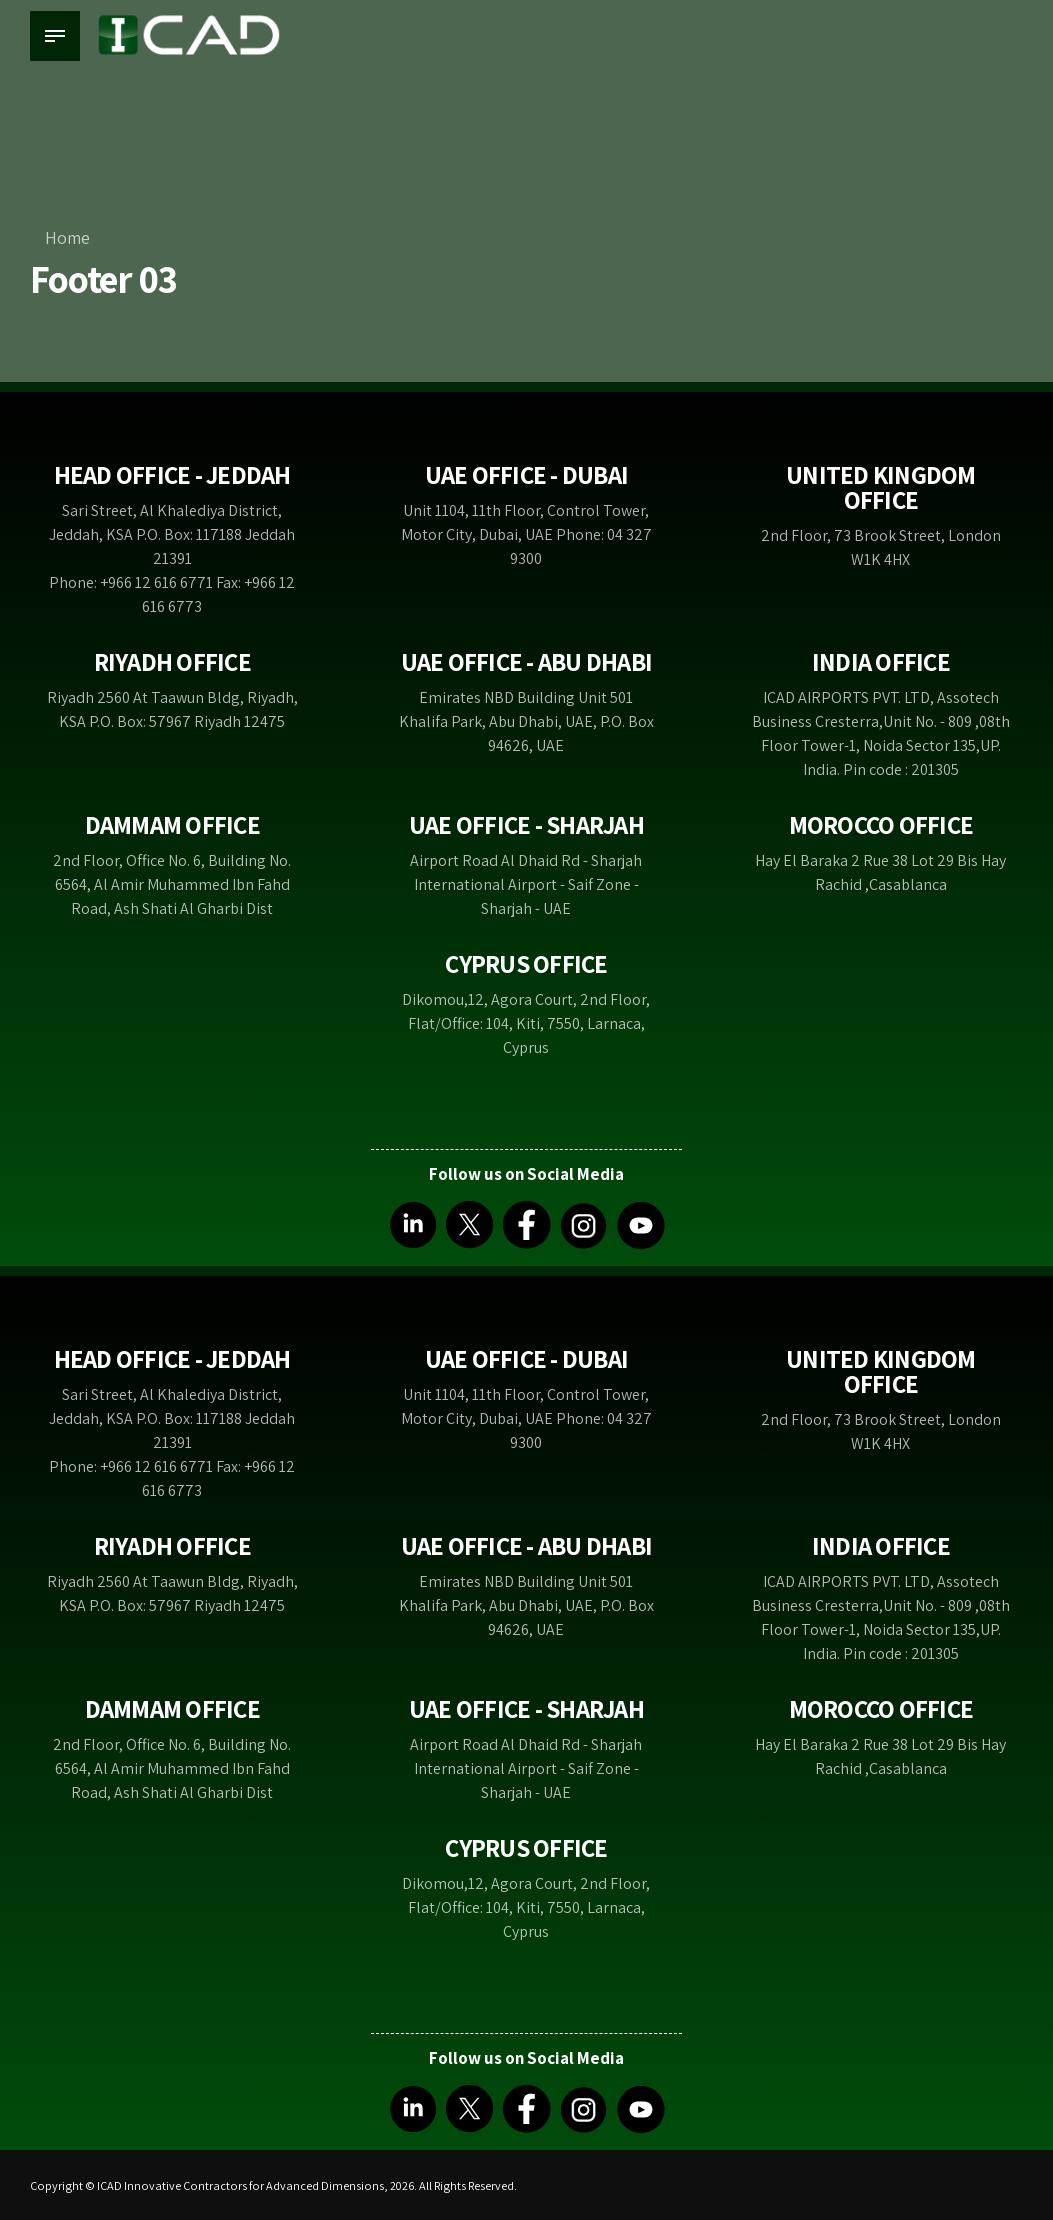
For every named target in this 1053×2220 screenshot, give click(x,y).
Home (67, 237)
